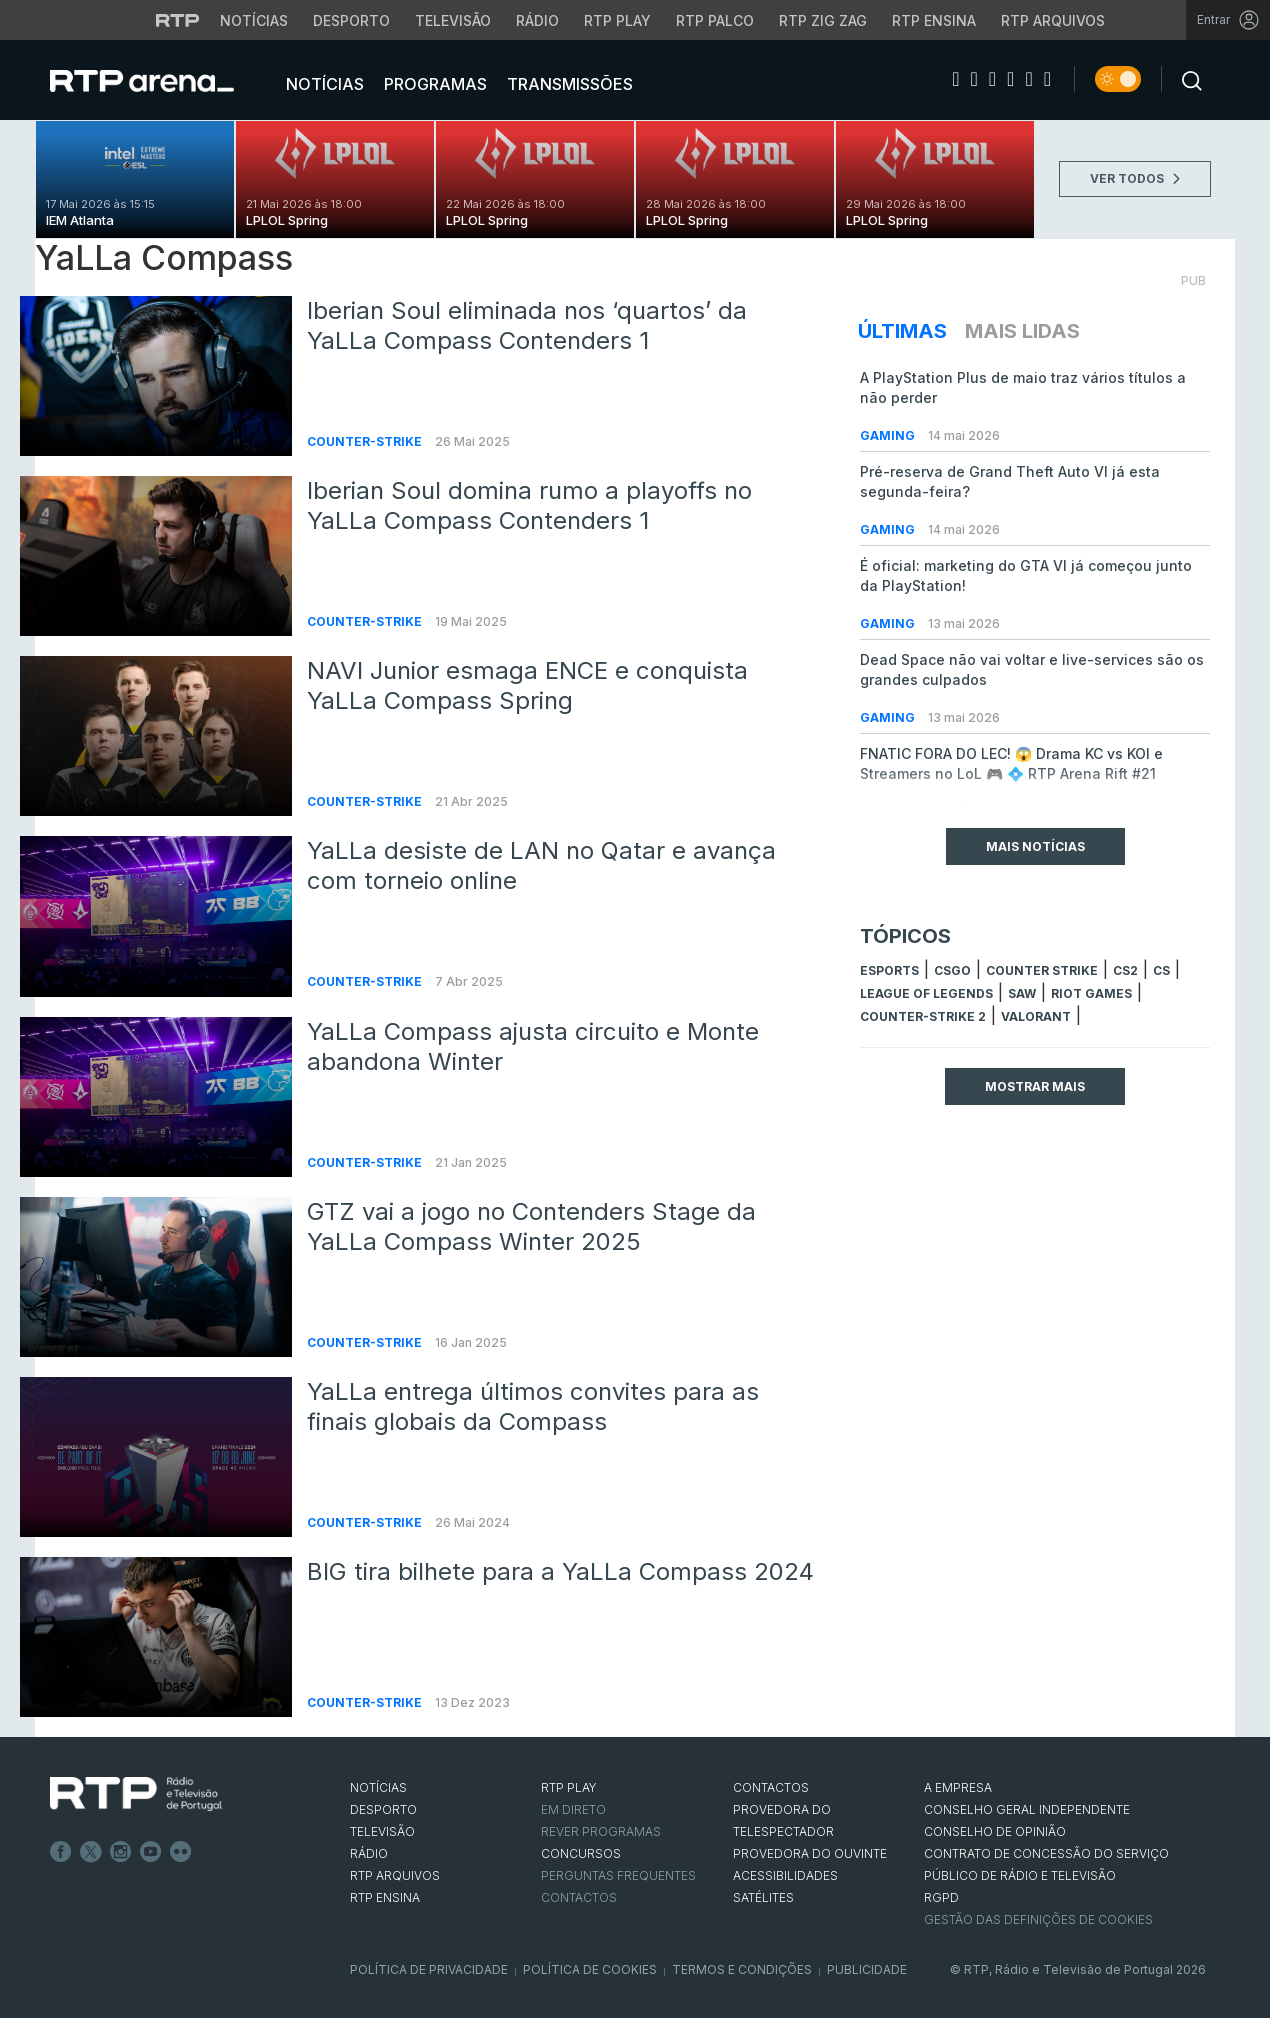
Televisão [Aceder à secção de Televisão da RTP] (453, 20)
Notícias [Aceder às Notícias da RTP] (254, 20)
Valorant (1036, 1016)
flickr (181, 1852)
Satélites (763, 1897)
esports (889, 970)
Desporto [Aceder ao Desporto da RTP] (351, 20)
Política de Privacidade (429, 1969)
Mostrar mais (1035, 1086)
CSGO (952, 970)
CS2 (1125, 970)
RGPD (941, 1897)
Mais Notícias (1035, 846)
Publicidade (867, 1969)
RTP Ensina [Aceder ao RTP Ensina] (934, 20)
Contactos (579, 1897)
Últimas (902, 331)
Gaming (889, 435)
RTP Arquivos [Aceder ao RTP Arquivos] (1053, 20)
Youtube (151, 1852)
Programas (433, 84)
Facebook (61, 1852)
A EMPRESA (958, 1787)
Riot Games (1091, 993)
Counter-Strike (366, 441)
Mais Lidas (1022, 331)
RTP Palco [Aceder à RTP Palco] (715, 20)
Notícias (323, 84)
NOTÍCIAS (378, 1787)
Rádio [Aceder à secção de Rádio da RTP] (537, 20)
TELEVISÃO (382, 1831)
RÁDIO (369, 1853)
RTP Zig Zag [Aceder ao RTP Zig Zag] (823, 20)
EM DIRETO (573, 1809)
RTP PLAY (569, 1787)
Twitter (91, 1852)
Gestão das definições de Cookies (1038, 1919)
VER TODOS (1135, 178)
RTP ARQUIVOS (395, 1875)
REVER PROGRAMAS (601, 1831)
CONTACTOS (771, 1787)
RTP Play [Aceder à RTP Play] (617, 20)
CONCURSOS (581, 1853)
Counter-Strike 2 (923, 1016)
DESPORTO (383, 1809)
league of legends (926, 993)
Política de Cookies (590, 1969)
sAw (1022, 993)
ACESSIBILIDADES (785, 1875)
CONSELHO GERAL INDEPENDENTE (1027, 1809)
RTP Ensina (385, 1897)
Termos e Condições (742, 1969)
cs (1161, 970)
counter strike (1042, 970)
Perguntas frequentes (618, 1875)
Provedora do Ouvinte (810, 1853)
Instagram (121, 1852)
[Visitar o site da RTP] (178, 20)
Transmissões (568, 84)
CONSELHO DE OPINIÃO (995, 1831)
